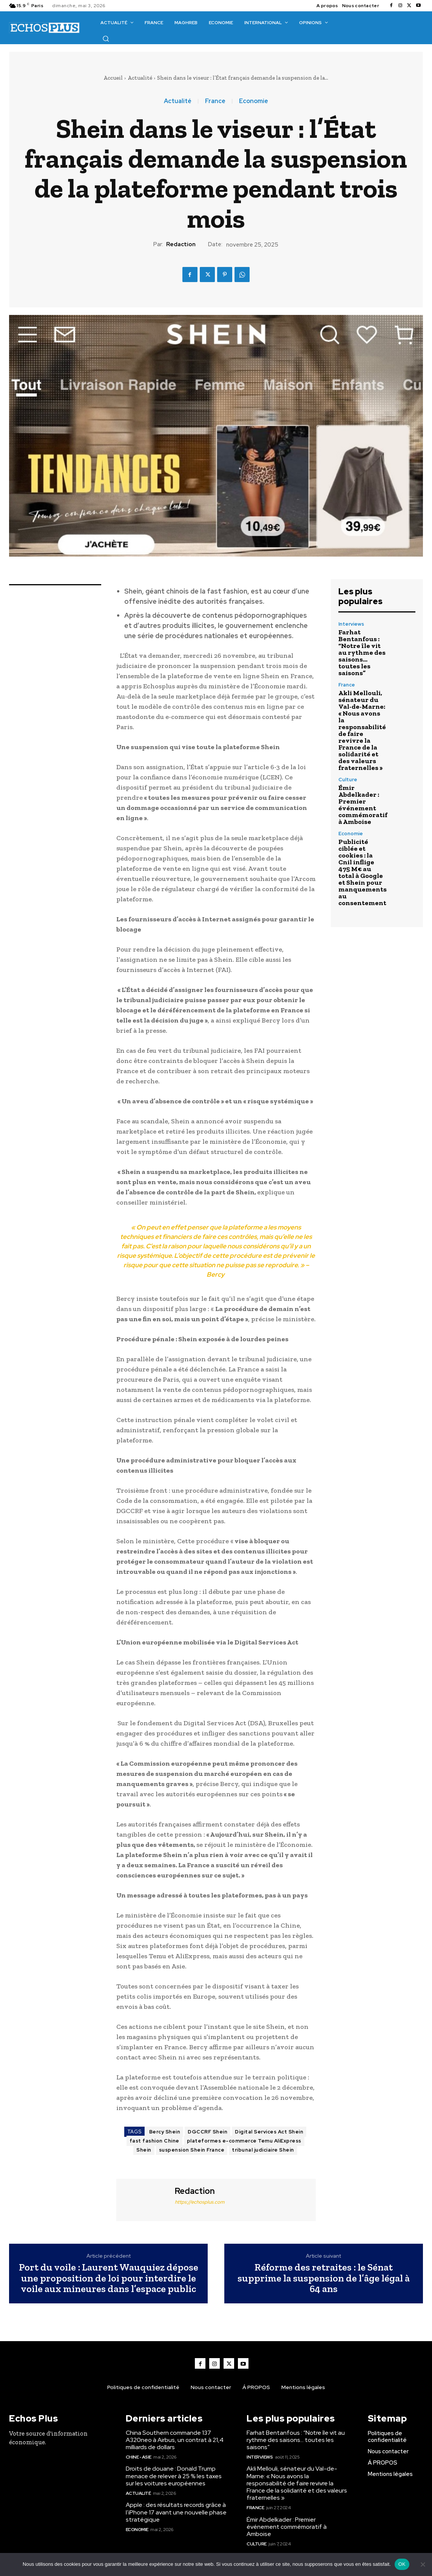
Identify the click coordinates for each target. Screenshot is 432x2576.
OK (402, 2564)
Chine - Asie (138, 2457)
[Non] (422, 2564)
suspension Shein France (192, 2150)
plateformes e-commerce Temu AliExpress (244, 2141)
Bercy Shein (165, 2132)
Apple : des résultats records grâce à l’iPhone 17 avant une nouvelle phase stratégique (176, 2512)
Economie (253, 101)
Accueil (113, 77)
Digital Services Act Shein (269, 2132)
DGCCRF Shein (207, 2132)
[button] (105, 38)
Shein (143, 2150)
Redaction (181, 244)
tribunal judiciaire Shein (263, 2150)
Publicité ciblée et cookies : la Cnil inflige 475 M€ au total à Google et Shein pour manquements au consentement (362, 872)
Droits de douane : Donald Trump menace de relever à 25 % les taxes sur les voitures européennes (174, 2476)
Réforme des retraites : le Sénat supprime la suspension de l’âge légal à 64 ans (324, 2278)
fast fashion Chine (154, 2141)
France (215, 101)
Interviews (351, 624)
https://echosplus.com (199, 2202)
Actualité (140, 77)
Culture (347, 779)
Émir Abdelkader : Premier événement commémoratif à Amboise (362, 805)
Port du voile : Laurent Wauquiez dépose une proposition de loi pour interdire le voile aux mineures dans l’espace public (108, 2278)
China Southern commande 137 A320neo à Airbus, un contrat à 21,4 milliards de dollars (175, 2440)
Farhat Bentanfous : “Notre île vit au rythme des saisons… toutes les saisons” (362, 652)
